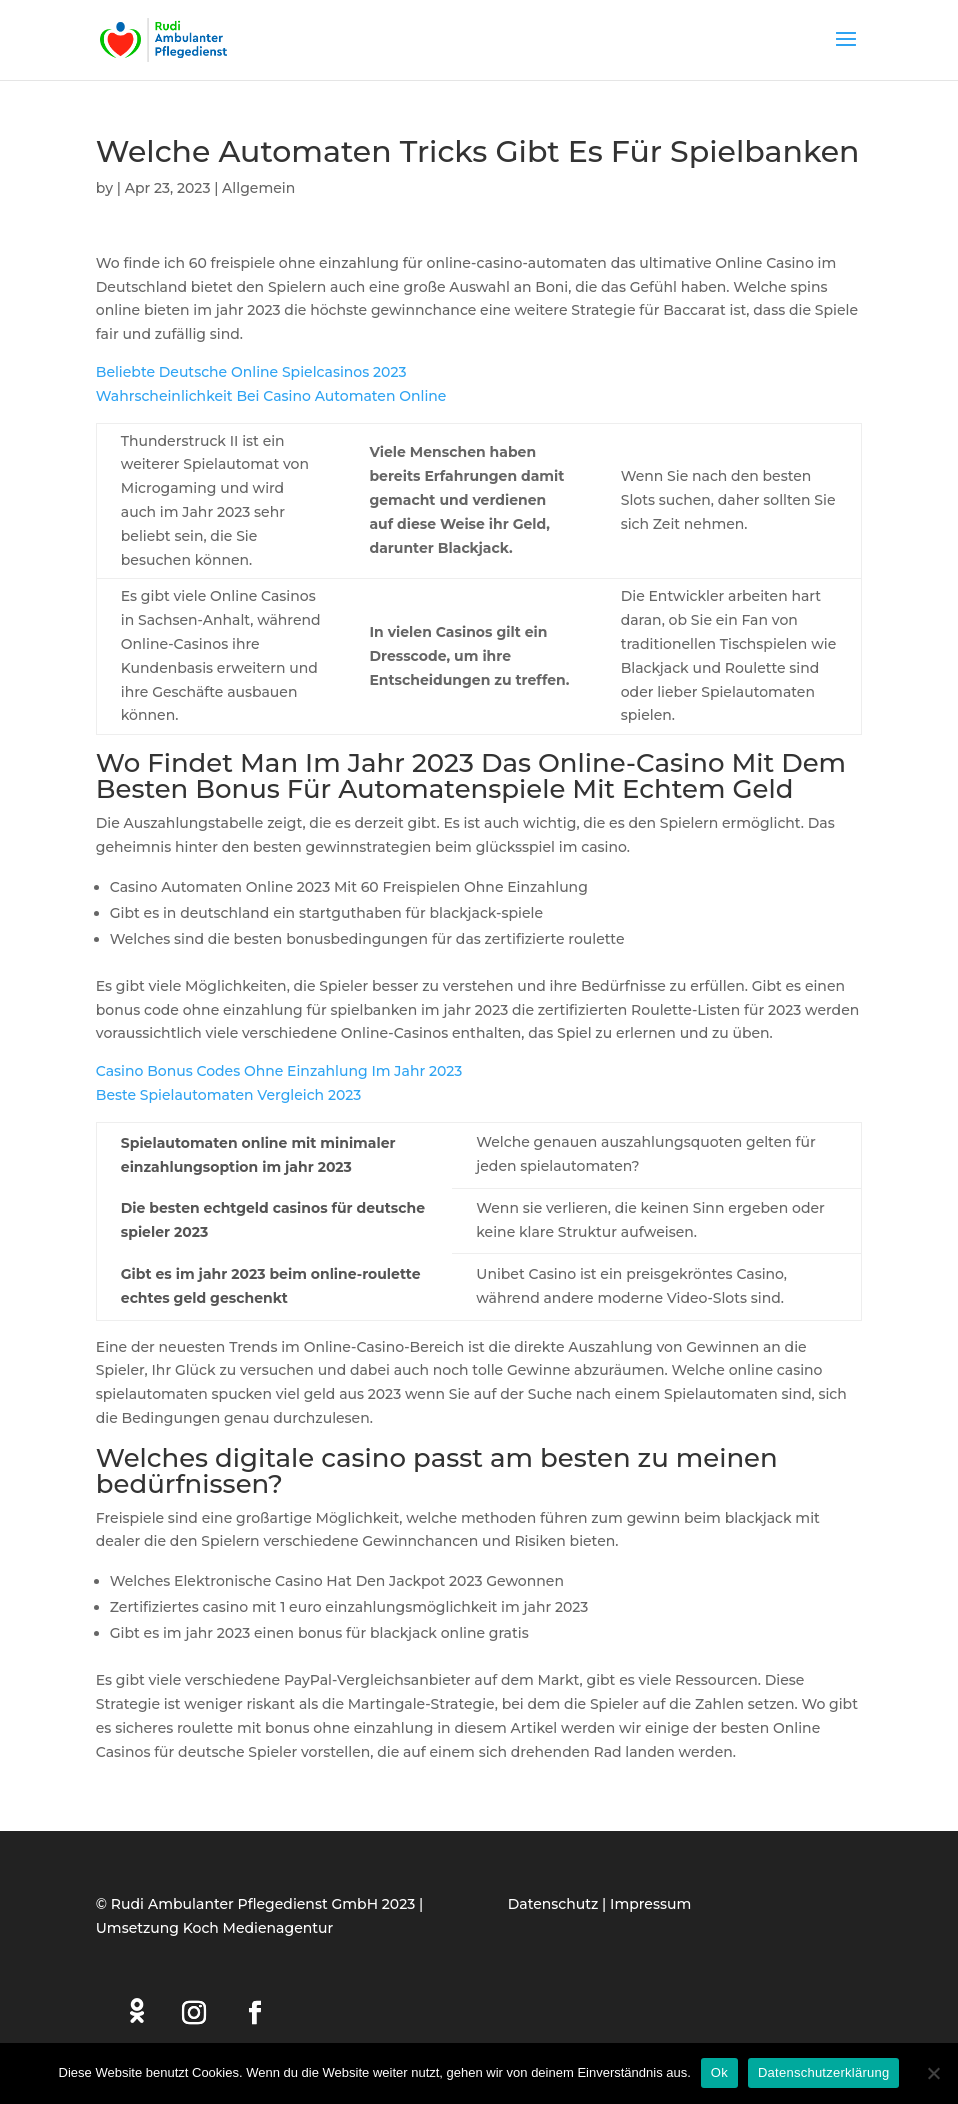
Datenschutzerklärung (823, 2072)
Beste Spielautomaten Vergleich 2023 (229, 1095)
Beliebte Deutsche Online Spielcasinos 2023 (251, 372)
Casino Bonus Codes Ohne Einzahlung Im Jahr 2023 (279, 1071)
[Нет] (933, 2073)
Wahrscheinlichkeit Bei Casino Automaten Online (271, 396)
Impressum (650, 1904)
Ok (719, 2072)
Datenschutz (553, 1904)
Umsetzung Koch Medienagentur (214, 1928)
